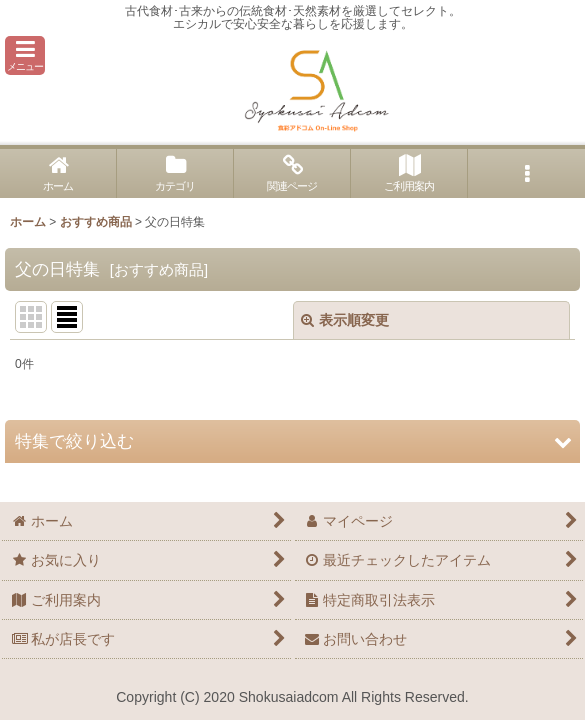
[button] (25, 55)
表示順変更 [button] (345, 320)
